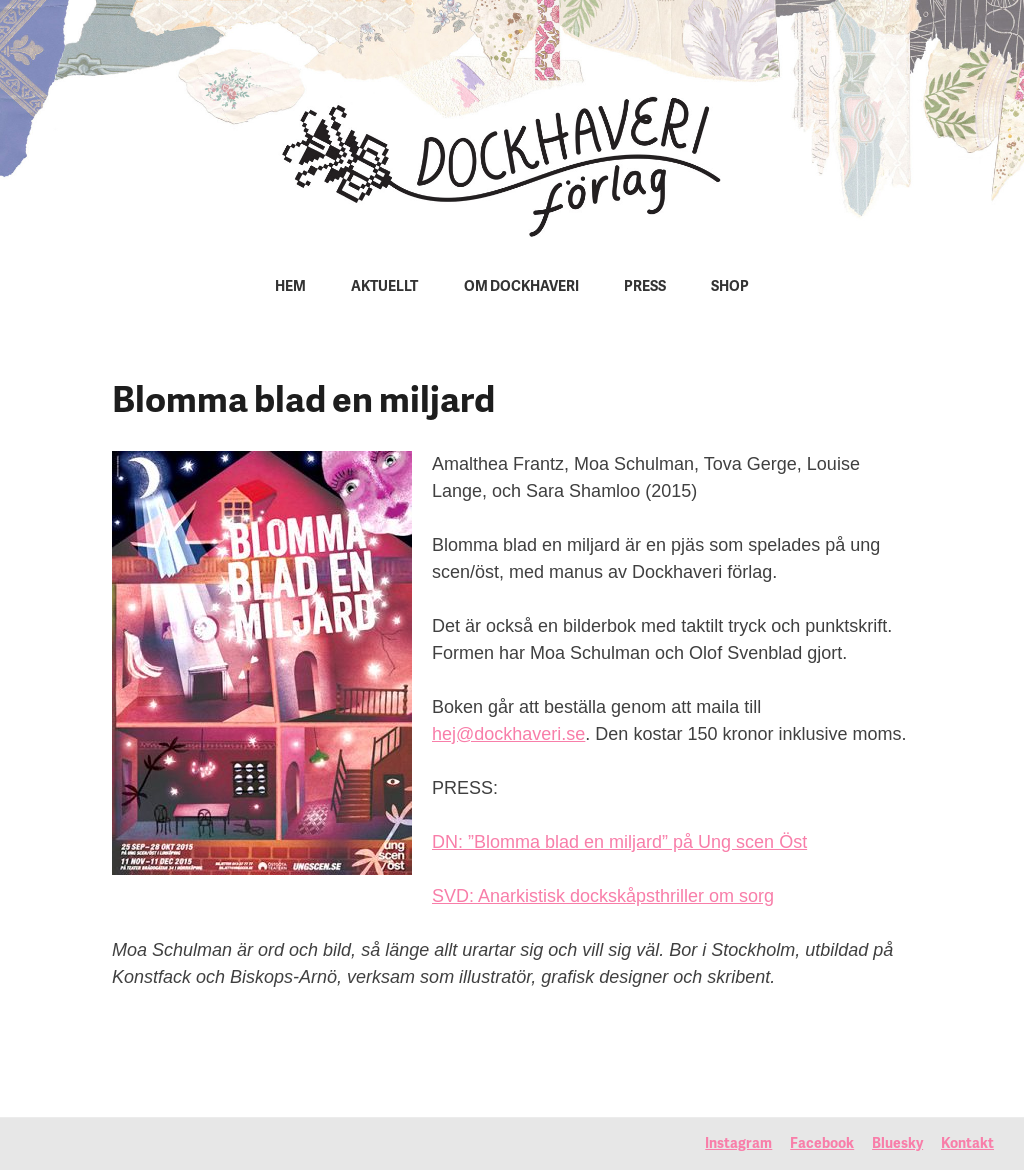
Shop (730, 287)
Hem (290, 287)
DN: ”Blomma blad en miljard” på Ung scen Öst (619, 842)
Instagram (738, 1144)
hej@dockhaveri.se (508, 734)
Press (645, 287)
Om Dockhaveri (521, 287)
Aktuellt (384, 287)
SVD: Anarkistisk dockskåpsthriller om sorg (603, 896)
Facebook (822, 1144)
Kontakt (967, 1144)
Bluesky (897, 1144)
